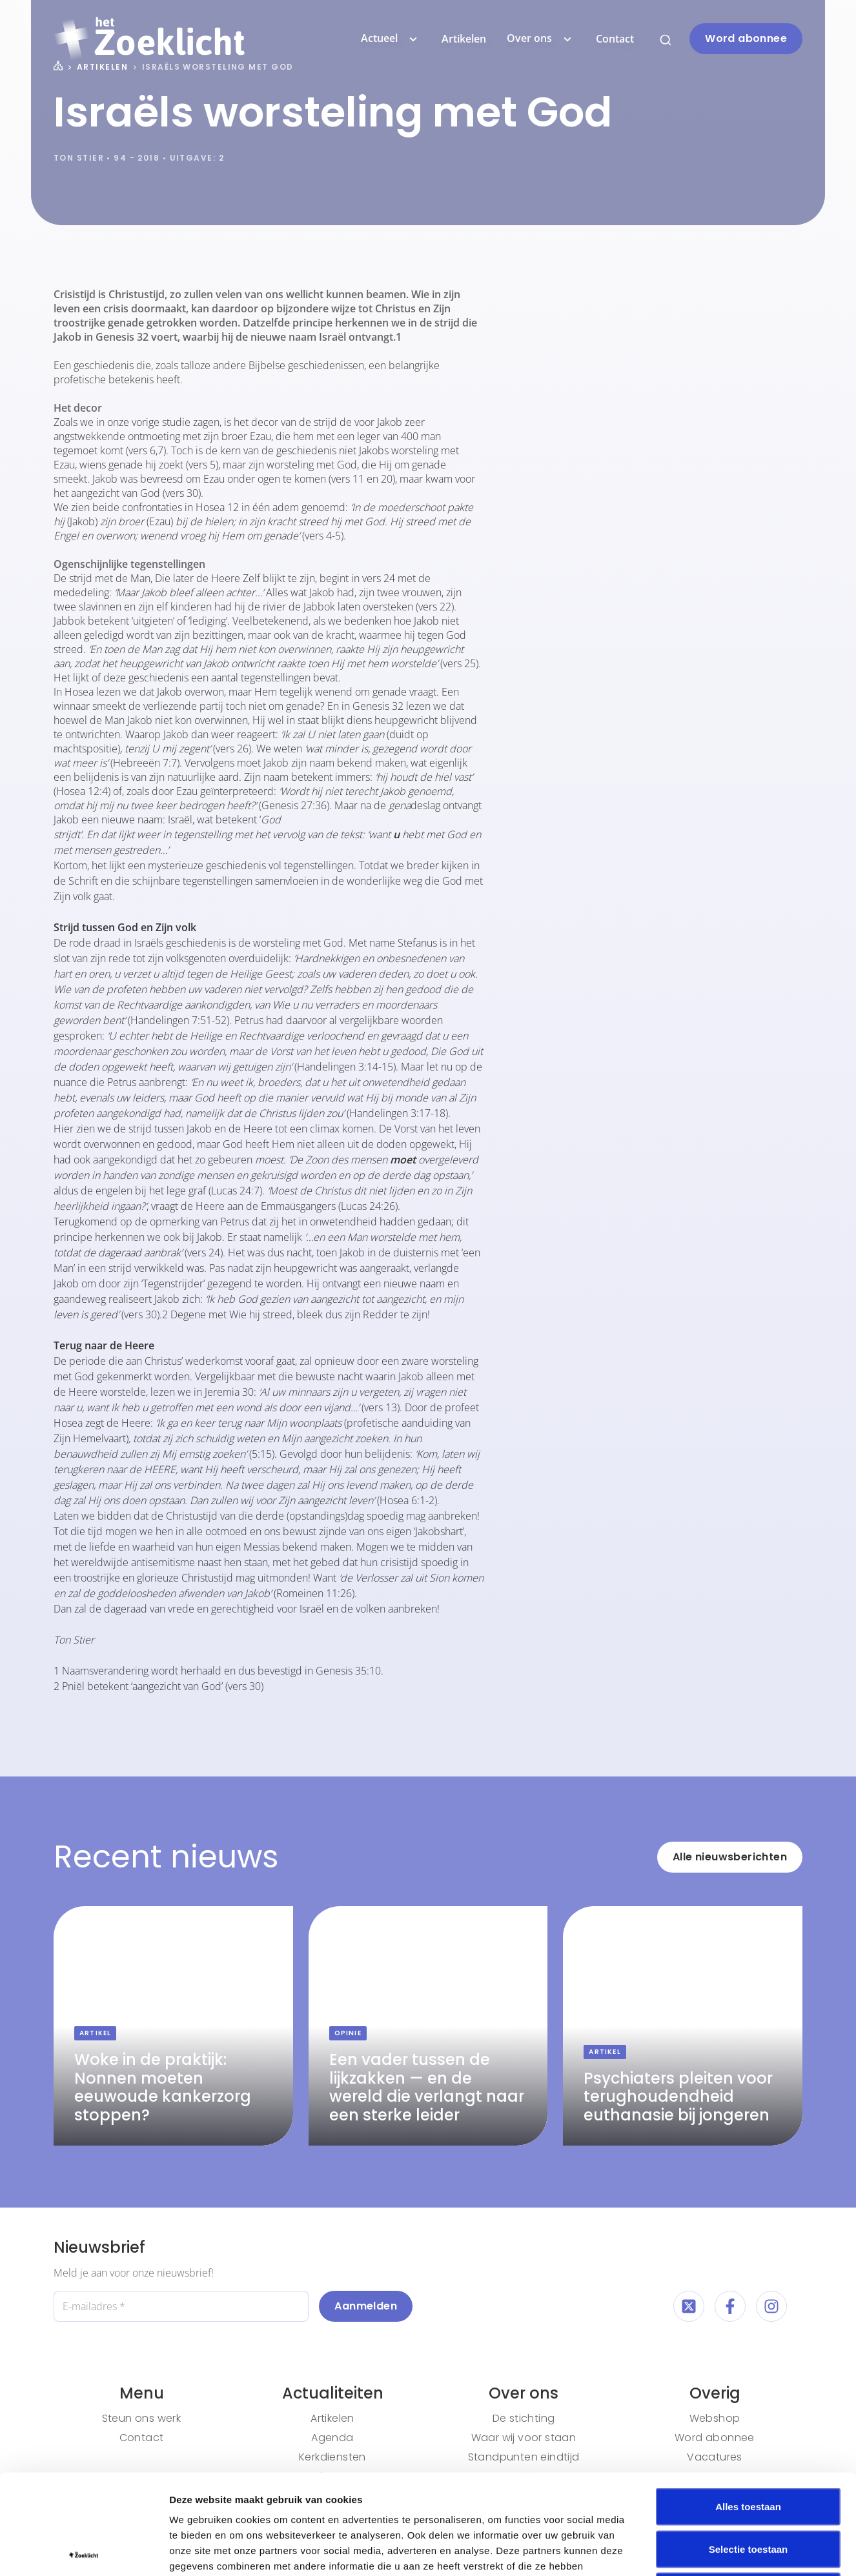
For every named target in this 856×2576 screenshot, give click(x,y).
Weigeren (747, 2491)
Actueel (391, 38)
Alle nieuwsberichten (730, 1856)
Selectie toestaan (748, 2449)
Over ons (541, 38)
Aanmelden (365, 2306)
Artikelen (464, 39)
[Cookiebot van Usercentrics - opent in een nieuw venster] (83, 2551)
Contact (615, 39)
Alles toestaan (748, 2406)
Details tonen (697, 2550)
